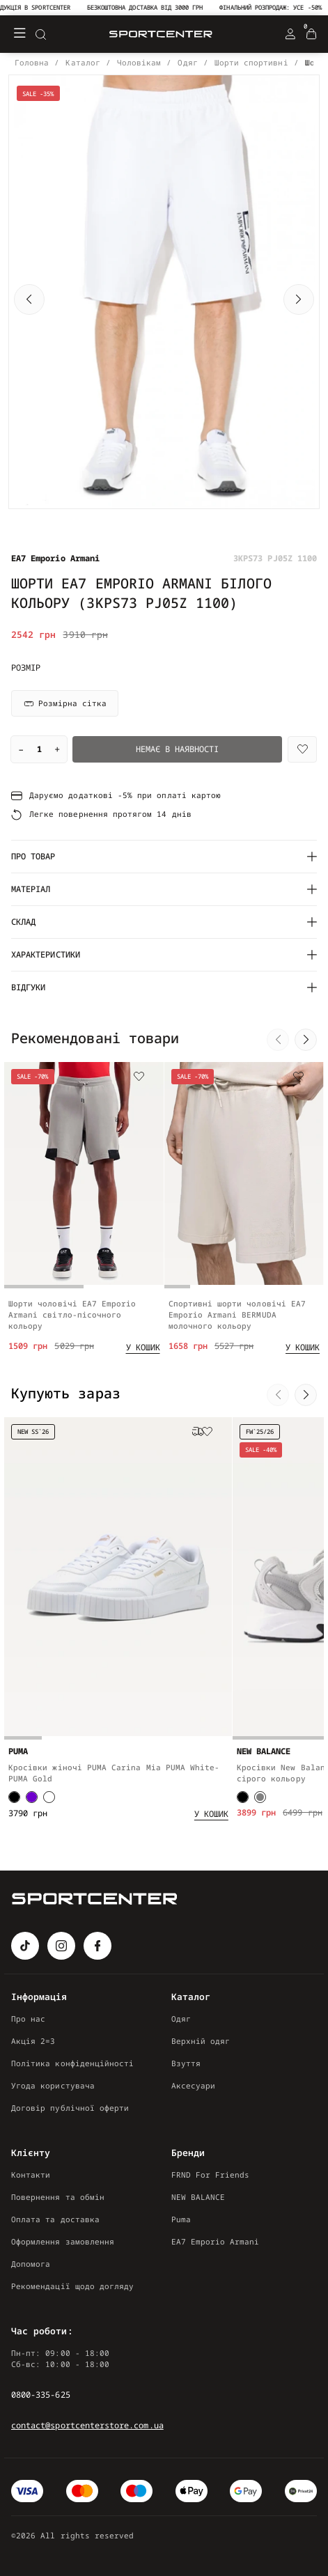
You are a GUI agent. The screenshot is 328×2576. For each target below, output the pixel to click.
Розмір (25, 667)
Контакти (30, 2174)
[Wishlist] (302, 749)
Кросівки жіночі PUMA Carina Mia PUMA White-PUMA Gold (113, 1795)
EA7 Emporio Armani (215, 2241)
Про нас (28, 2018)
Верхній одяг (201, 2041)
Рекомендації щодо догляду (72, 2286)
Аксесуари (193, 2085)
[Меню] (19, 34)
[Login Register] (290, 34)
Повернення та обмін (57, 2197)
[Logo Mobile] (161, 34)
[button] (29, 299)
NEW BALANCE (198, 2197)
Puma (181, 2219)
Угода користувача (53, 2085)
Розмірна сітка (65, 703)
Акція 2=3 (33, 2041)
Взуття (186, 2063)
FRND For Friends (210, 2174)
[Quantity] (39, 749)
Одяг (181, 2018)
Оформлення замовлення (62, 2241)
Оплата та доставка (55, 2219)
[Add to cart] (143, 1364)
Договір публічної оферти (70, 2107)
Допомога (30, 2263)
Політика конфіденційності (72, 2063)
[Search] (40, 34)
